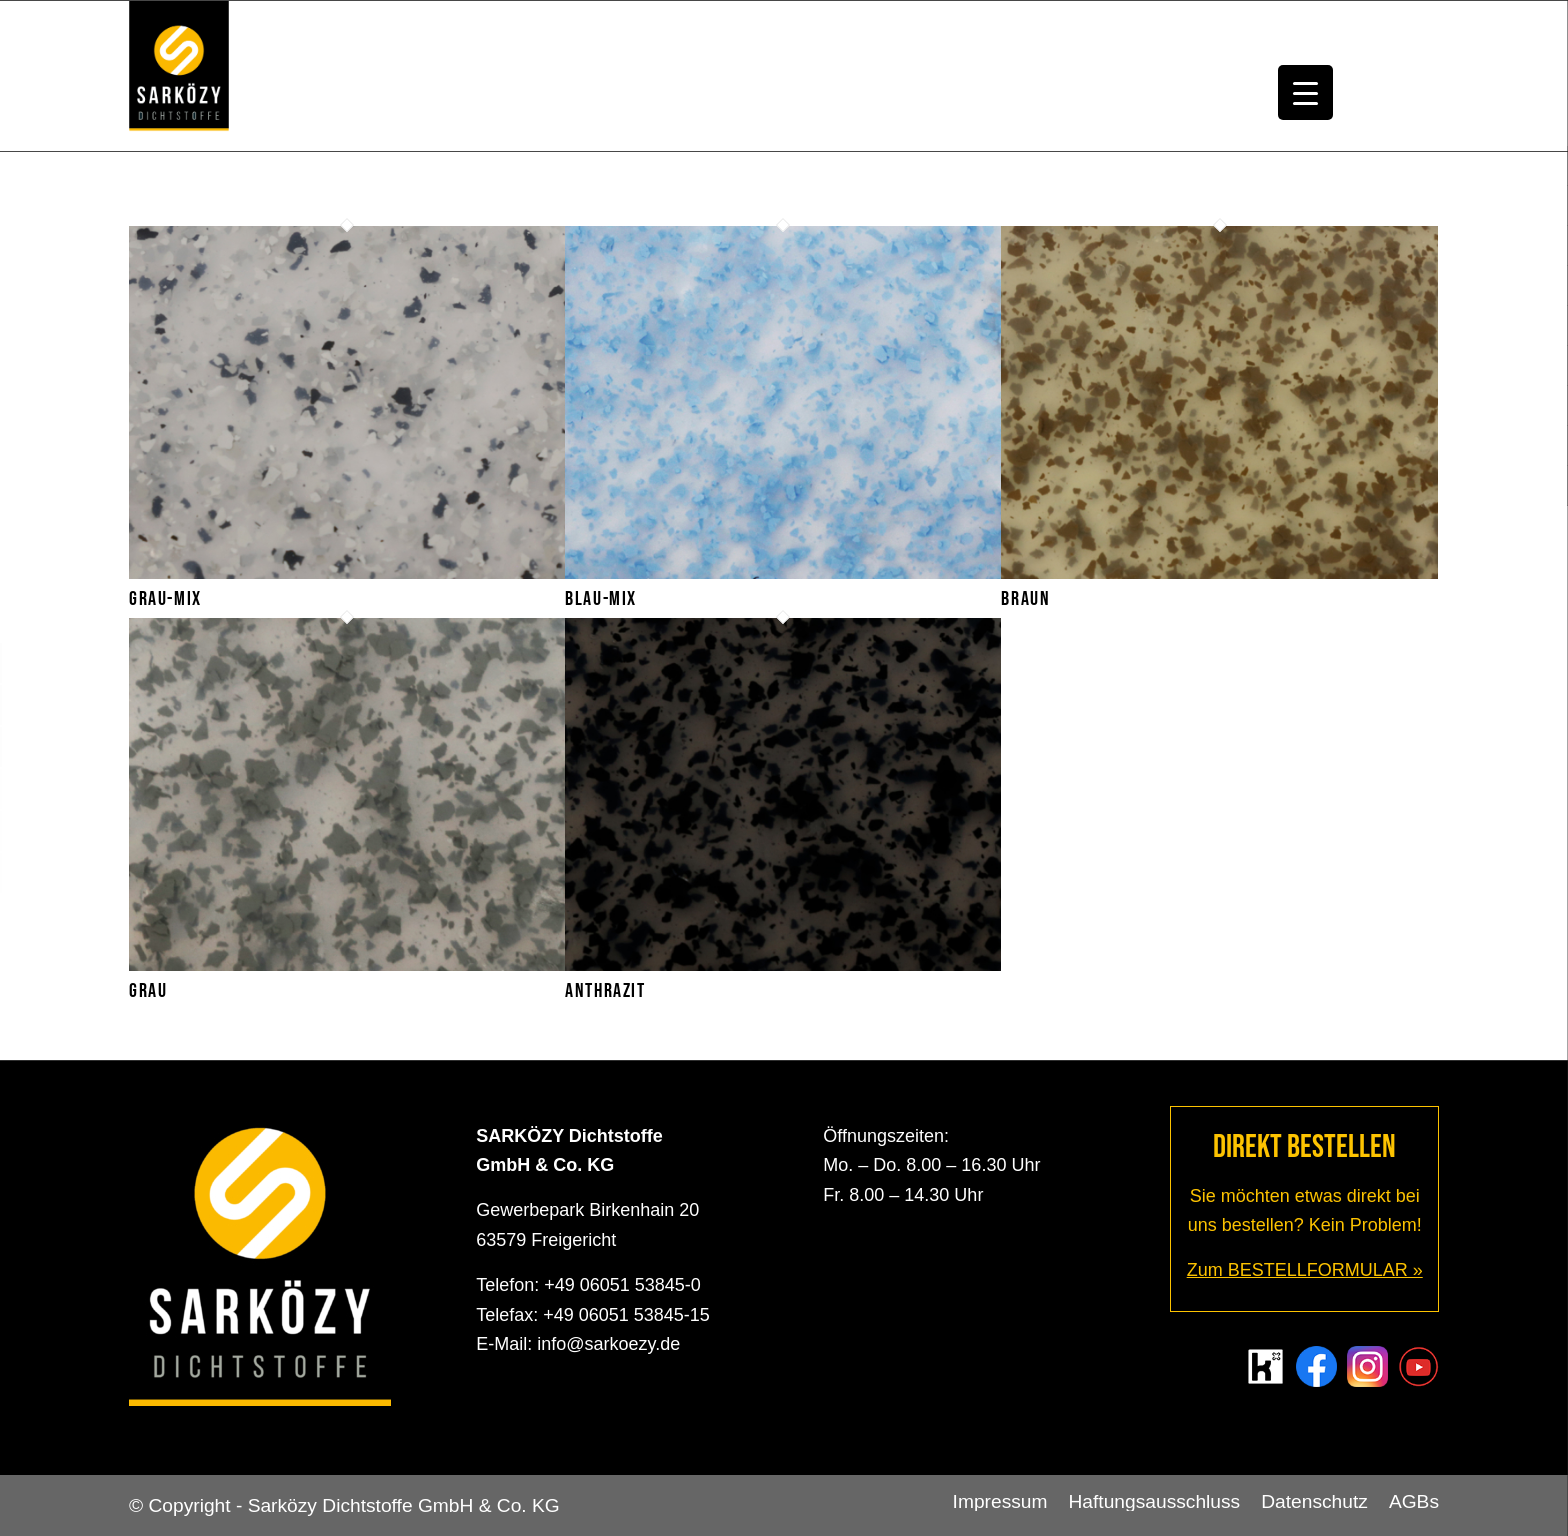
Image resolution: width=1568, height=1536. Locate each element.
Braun (1025, 599)
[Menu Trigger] (1305, 92)
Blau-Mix (601, 599)
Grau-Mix (165, 599)
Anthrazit (605, 991)
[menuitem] (1000, 1502)
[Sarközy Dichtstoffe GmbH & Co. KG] (179, 76)
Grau (148, 991)
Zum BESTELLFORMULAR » (1305, 1270)
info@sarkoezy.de (608, 1344)
